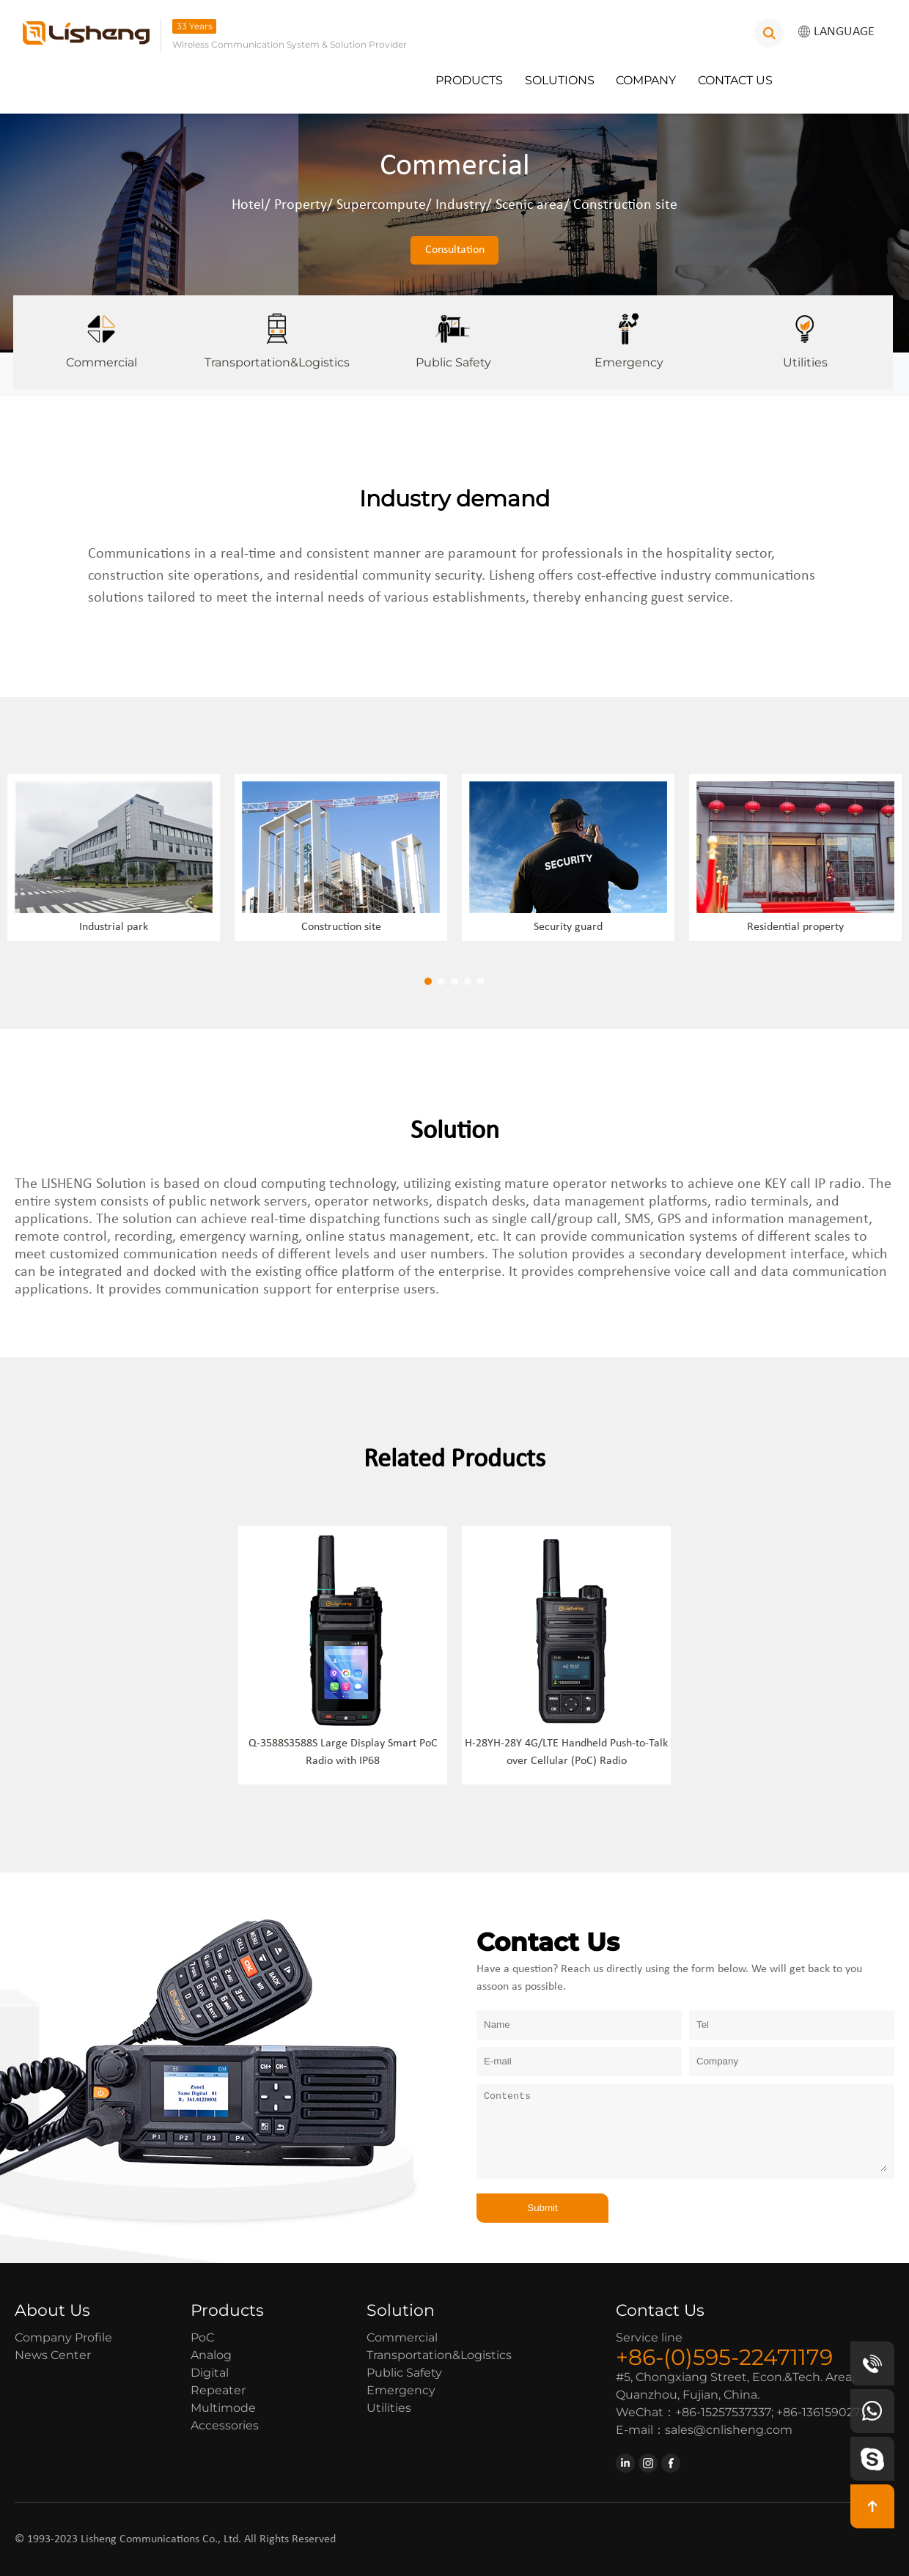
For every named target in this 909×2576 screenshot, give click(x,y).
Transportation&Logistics (277, 332)
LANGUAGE (836, 33)
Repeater (218, 2390)
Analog (211, 2355)
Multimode (223, 2408)
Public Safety (453, 332)
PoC (202, 2337)
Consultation (455, 251)
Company (646, 80)
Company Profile (63, 2337)
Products (469, 80)
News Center (53, 2355)
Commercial (101, 332)
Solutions (560, 80)
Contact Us (735, 80)
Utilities (805, 332)
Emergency (629, 332)
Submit (542, 2207)
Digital (210, 2373)
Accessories (225, 2425)
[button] (428, 981)
